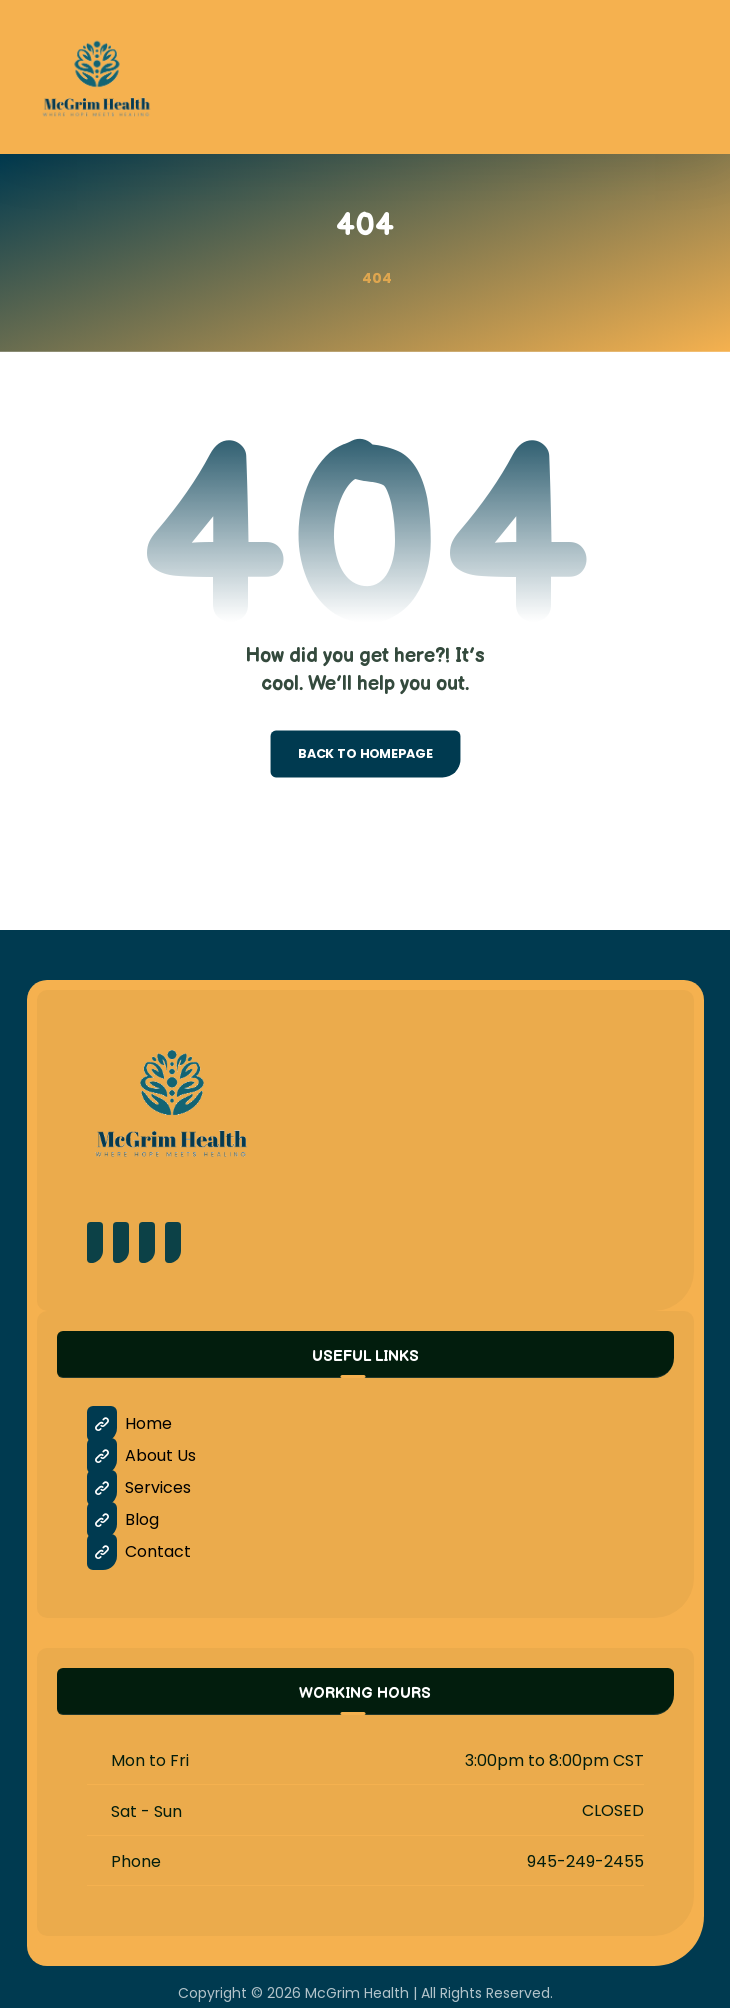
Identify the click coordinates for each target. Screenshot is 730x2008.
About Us (141, 1455)
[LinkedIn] (173, 1242)
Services (139, 1487)
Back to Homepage (365, 754)
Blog (123, 1519)
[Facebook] (95, 1242)
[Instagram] (147, 1242)
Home (129, 1423)
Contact (139, 1551)
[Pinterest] (121, 1242)
